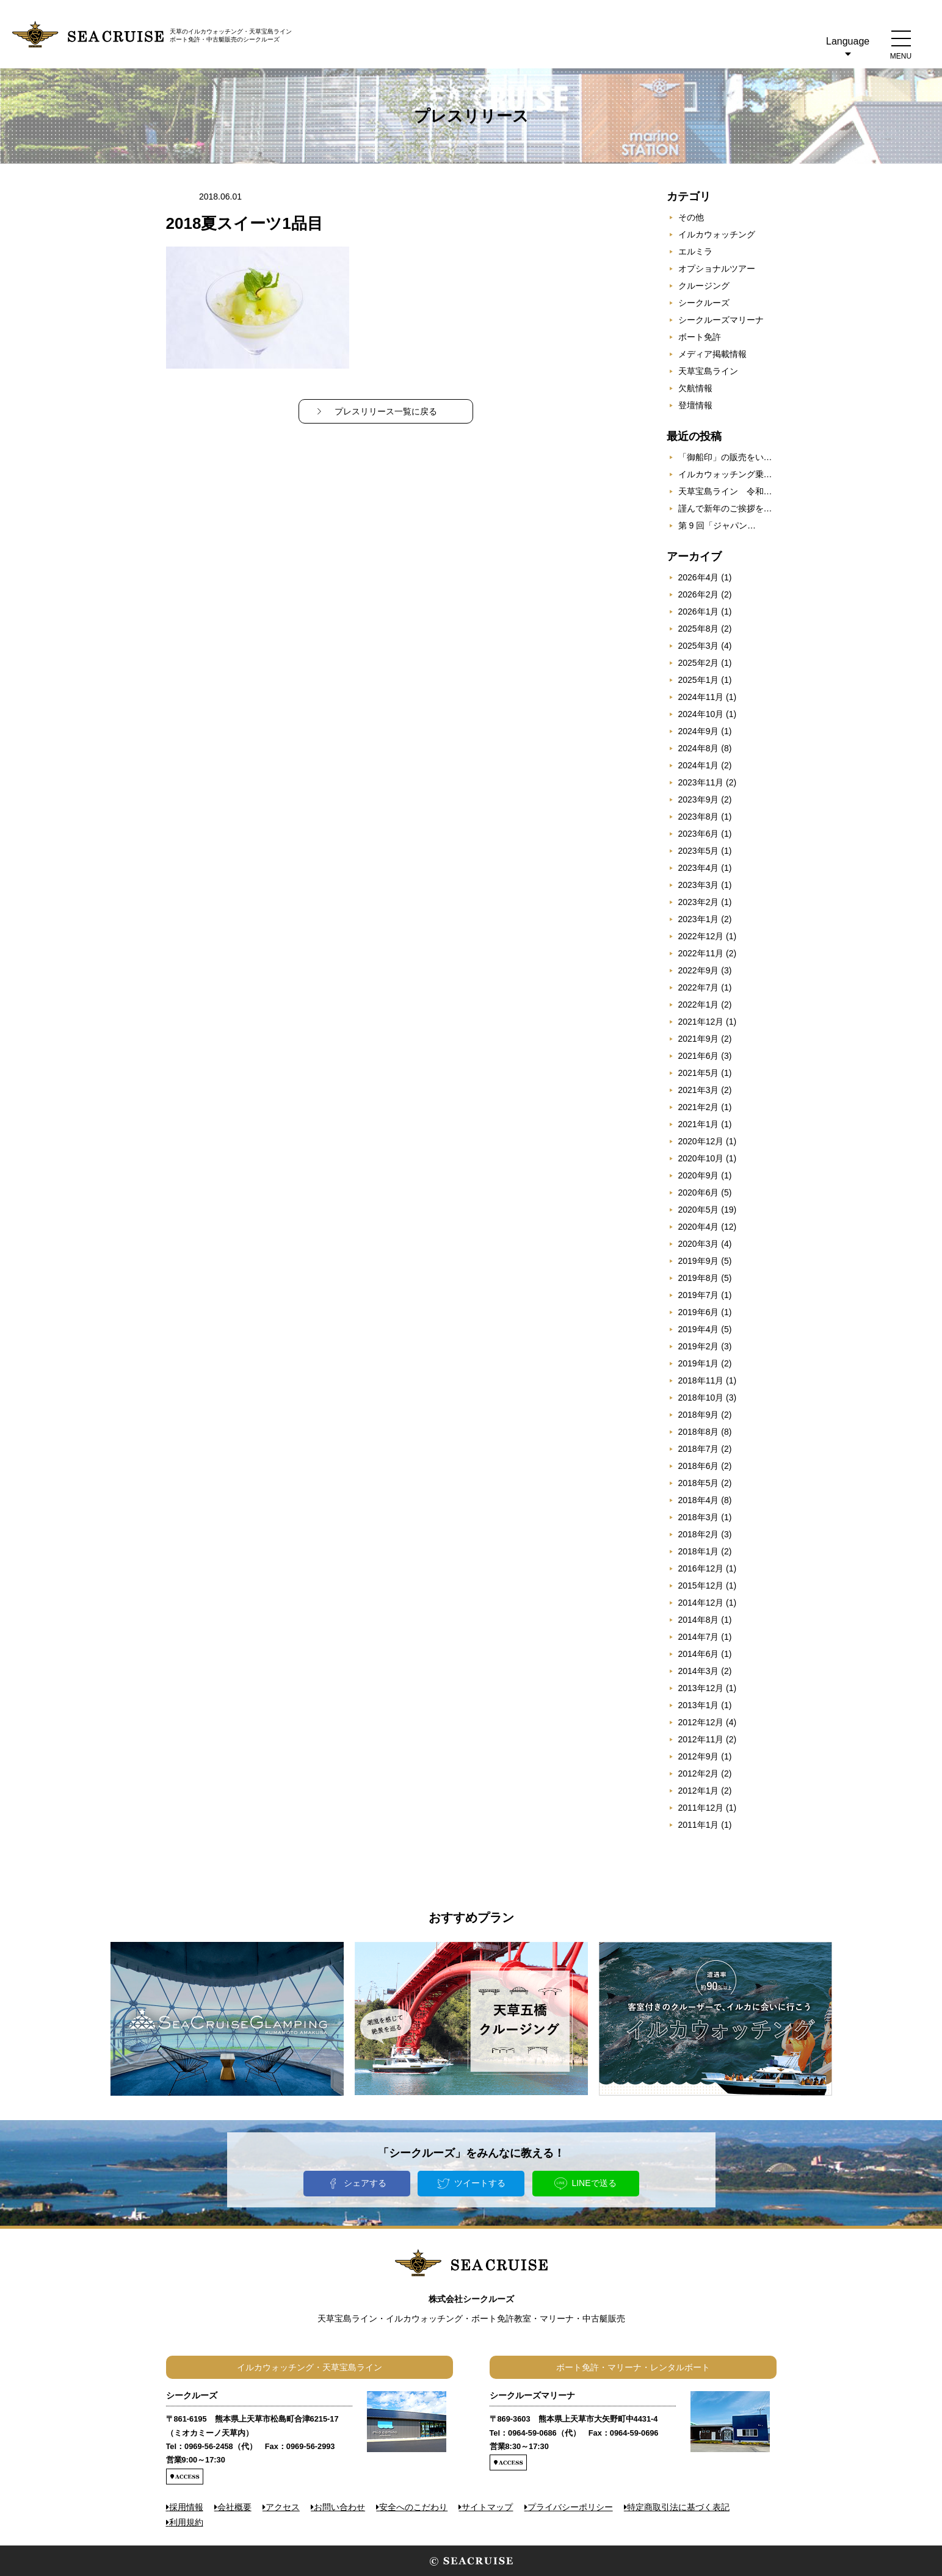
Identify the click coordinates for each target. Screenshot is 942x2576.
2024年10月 (701, 714)
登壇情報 (695, 405)
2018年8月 (698, 1431)
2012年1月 (698, 1790)
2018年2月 (698, 1534)
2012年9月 (698, 1756)
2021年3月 (698, 1090)
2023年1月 (698, 919)
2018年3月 (698, 1517)
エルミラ (695, 251)
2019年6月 (698, 1312)
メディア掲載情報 (712, 354)
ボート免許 (699, 337)
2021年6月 (698, 1056)
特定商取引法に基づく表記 (678, 2507)
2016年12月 (701, 1568)
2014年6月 (698, 1654)
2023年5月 (698, 850)
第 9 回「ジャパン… (717, 525)
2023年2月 (698, 902)
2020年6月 (698, 1192)
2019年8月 (698, 1278)
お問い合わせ (339, 2507)
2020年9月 (698, 1175)
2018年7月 (698, 1449)
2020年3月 (698, 1243)
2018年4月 (698, 1500)
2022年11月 (701, 953)
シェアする (365, 2183)
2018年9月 (698, 1414)
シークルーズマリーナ (721, 320)
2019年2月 (698, 1346)
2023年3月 (698, 885)
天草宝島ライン (708, 371)
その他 (691, 217)
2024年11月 (701, 697)
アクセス (283, 2507)
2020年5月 (698, 1209)
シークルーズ (704, 302)
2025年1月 (698, 680)
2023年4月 (698, 868)
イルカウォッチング (716, 234)
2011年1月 (698, 1824)
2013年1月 (698, 1705)
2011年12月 (701, 1807)
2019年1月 (698, 1363)
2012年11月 (701, 1739)
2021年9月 (698, 1038)
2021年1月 (698, 1124)
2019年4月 (698, 1329)
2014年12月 (701, 1602)
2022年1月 (698, 1004)
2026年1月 (698, 611)
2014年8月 (698, 1619)
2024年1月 (698, 765)
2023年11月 (701, 782)
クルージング (704, 285)
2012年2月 (698, 1773)
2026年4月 (698, 577)
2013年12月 (701, 1688)
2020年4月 (698, 1226)
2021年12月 (701, 1021)
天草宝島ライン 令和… (725, 491)
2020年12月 (701, 1141)
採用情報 (186, 2507)
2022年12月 (701, 936)
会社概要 (234, 2507)
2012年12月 (701, 1722)
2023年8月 (698, 816)
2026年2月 (698, 594)
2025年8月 (698, 628)
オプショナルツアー (716, 268)
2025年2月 (698, 662)
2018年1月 (698, 1551)
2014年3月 (698, 1671)
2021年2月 (698, 1107)
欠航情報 (695, 388)
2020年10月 (701, 1158)
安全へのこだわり (413, 2507)
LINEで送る (593, 2183)
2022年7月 (698, 987)
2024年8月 (698, 748)
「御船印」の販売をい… (725, 457)
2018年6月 (698, 1466)
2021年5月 (698, 1073)
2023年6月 (698, 833)
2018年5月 (698, 1483)
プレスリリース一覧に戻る (386, 411)
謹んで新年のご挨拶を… (725, 508)
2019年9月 (698, 1261)
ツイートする (479, 2183)
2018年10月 (701, 1397)
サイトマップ (487, 2507)
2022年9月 (698, 970)
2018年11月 (701, 1380)
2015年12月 (701, 1585)
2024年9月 (698, 731)
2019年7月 (698, 1295)
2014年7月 (698, 1637)
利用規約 (186, 2522)
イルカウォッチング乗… (725, 474)
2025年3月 (698, 645)
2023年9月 (698, 799)
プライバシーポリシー (570, 2507)
